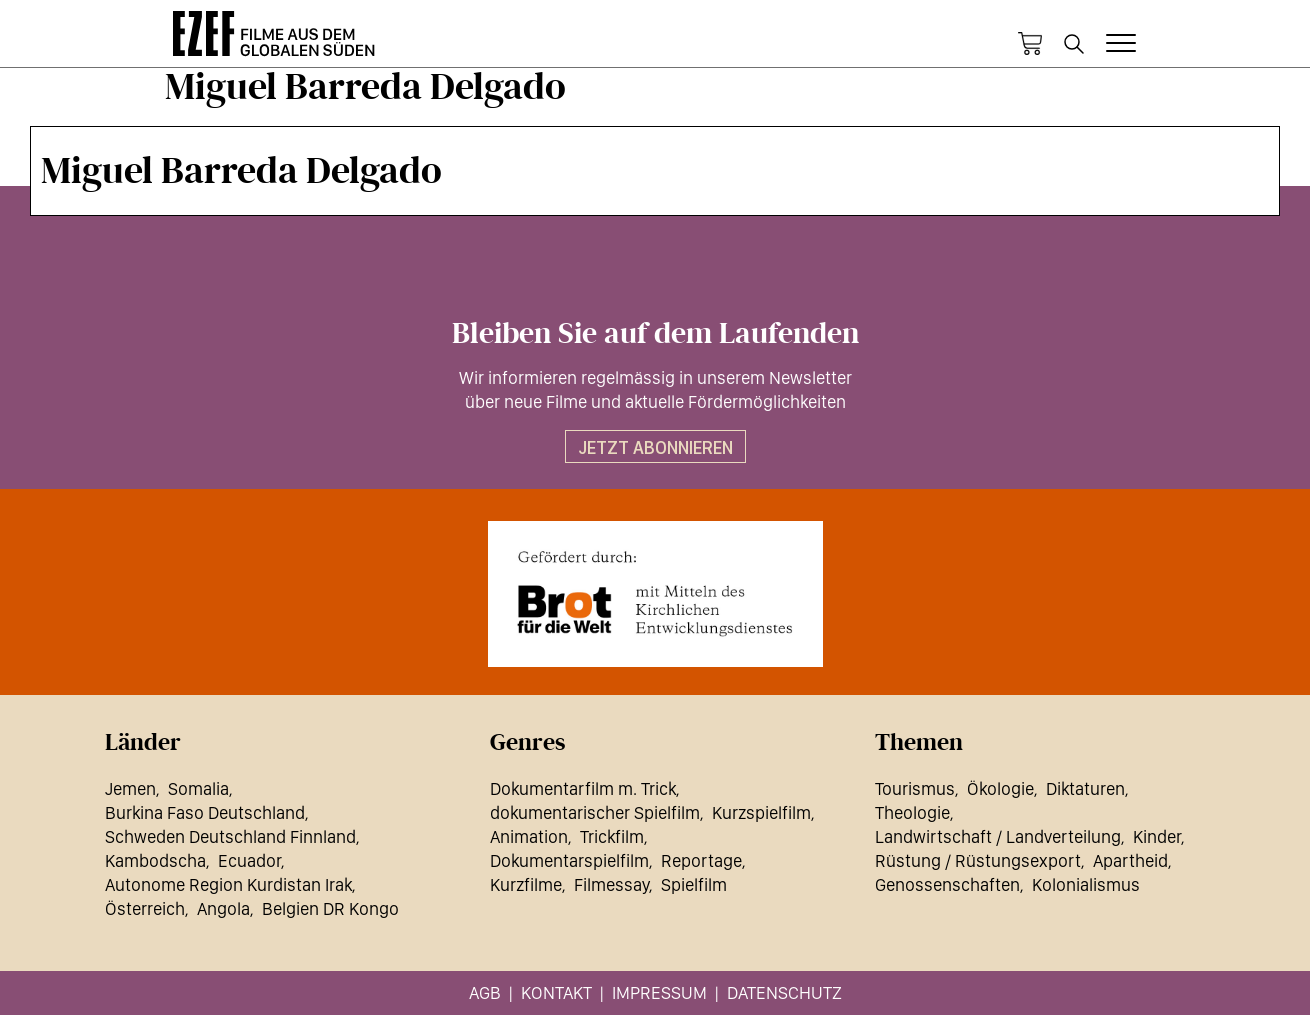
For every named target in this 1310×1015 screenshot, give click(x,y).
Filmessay (611, 884)
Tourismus (915, 788)
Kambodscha (155, 860)
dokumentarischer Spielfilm (595, 812)
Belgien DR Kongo (330, 908)
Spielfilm (694, 884)
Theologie (912, 812)
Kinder (1157, 836)
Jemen (130, 788)
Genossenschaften (947, 884)
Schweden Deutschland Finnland (230, 836)
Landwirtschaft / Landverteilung (998, 836)
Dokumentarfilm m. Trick (583, 788)
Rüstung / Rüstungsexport (978, 860)
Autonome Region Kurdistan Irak (228, 884)
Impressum (659, 992)
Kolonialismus (1086, 884)
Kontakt (556, 992)
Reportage (701, 860)
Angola (223, 908)
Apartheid (1130, 860)
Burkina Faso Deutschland (205, 812)
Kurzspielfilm (761, 812)
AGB (485, 992)
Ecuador (249, 860)
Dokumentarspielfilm (569, 860)
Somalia (198, 788)
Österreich (145, 908)
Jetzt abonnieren (655, 447)
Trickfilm (612, 836)
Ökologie (1000, 788)
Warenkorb (1030, 44)
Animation (529, 836)
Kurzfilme (526, 884)
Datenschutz (784, 992)
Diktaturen (1085, 788)
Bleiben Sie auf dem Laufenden (655, 334)
